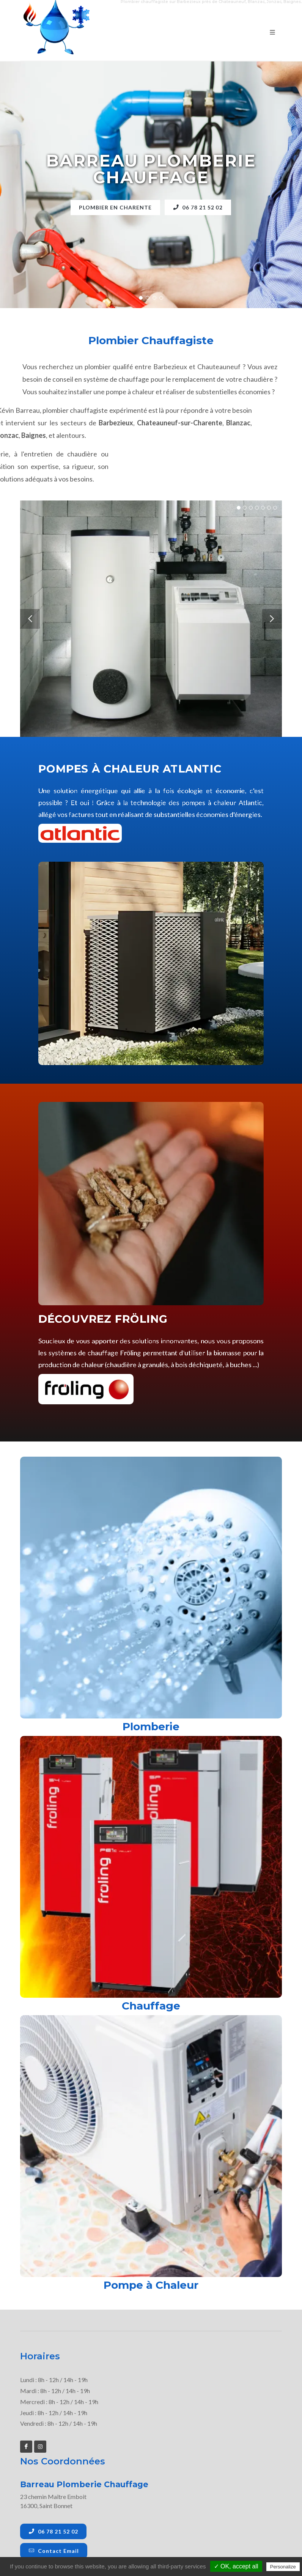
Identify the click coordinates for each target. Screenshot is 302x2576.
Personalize (283, 2567)
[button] (141, 298)
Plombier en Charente (115, 207)
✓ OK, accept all (236, 2566)
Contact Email (53, 2551)
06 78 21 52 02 (199, 207)
